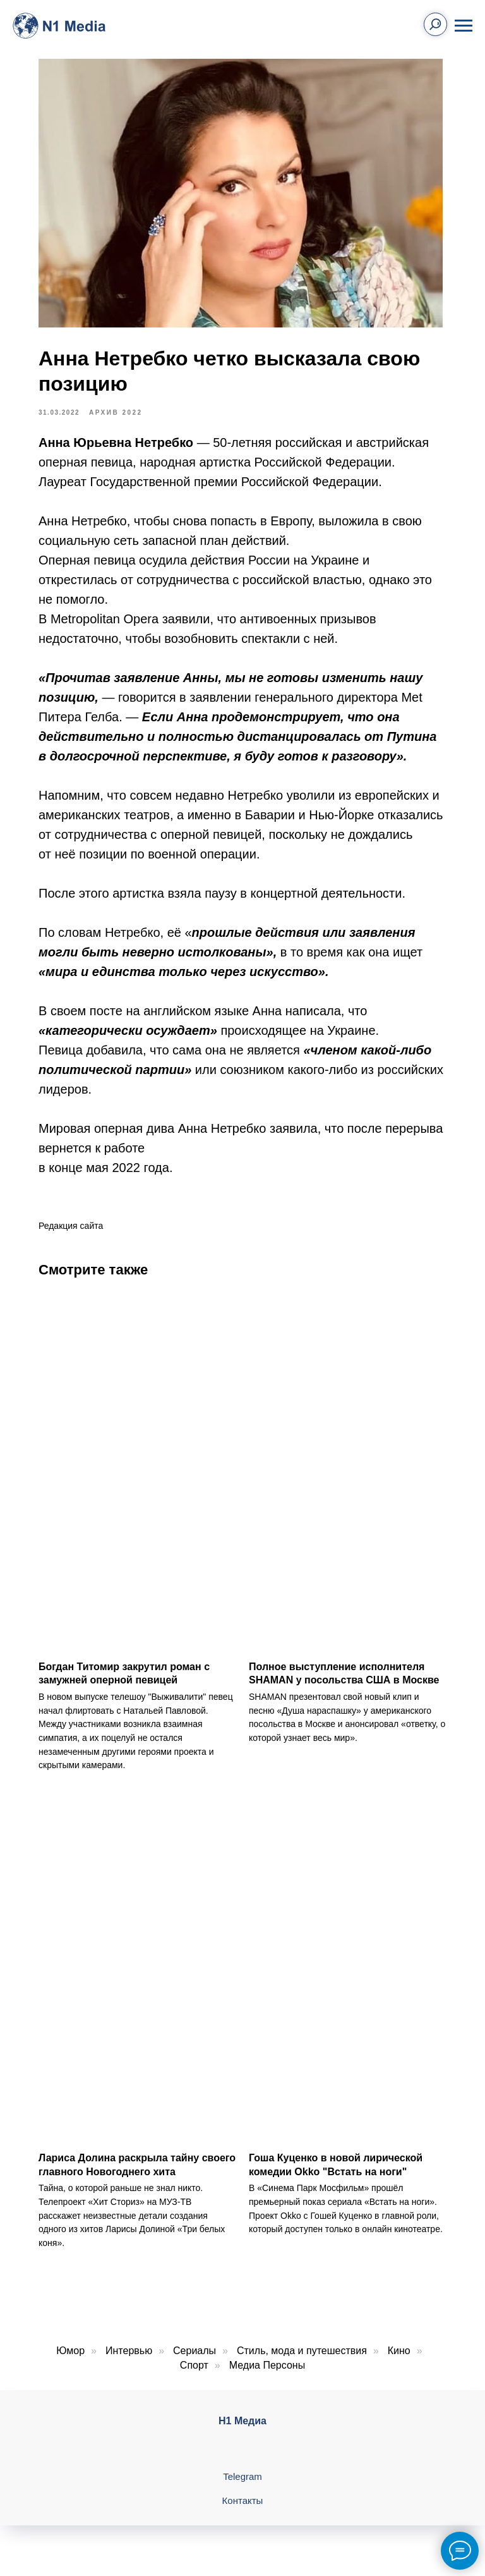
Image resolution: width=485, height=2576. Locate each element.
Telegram (242, 2472)
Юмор (70, 2346)
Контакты (242, 2496)
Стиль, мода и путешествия (302, 2346)
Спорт (194, 2360)
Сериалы (194, 2346)
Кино (399, 2346)
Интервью (128, 2346)
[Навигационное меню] (463, 26)
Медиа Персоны (267, 2360)
